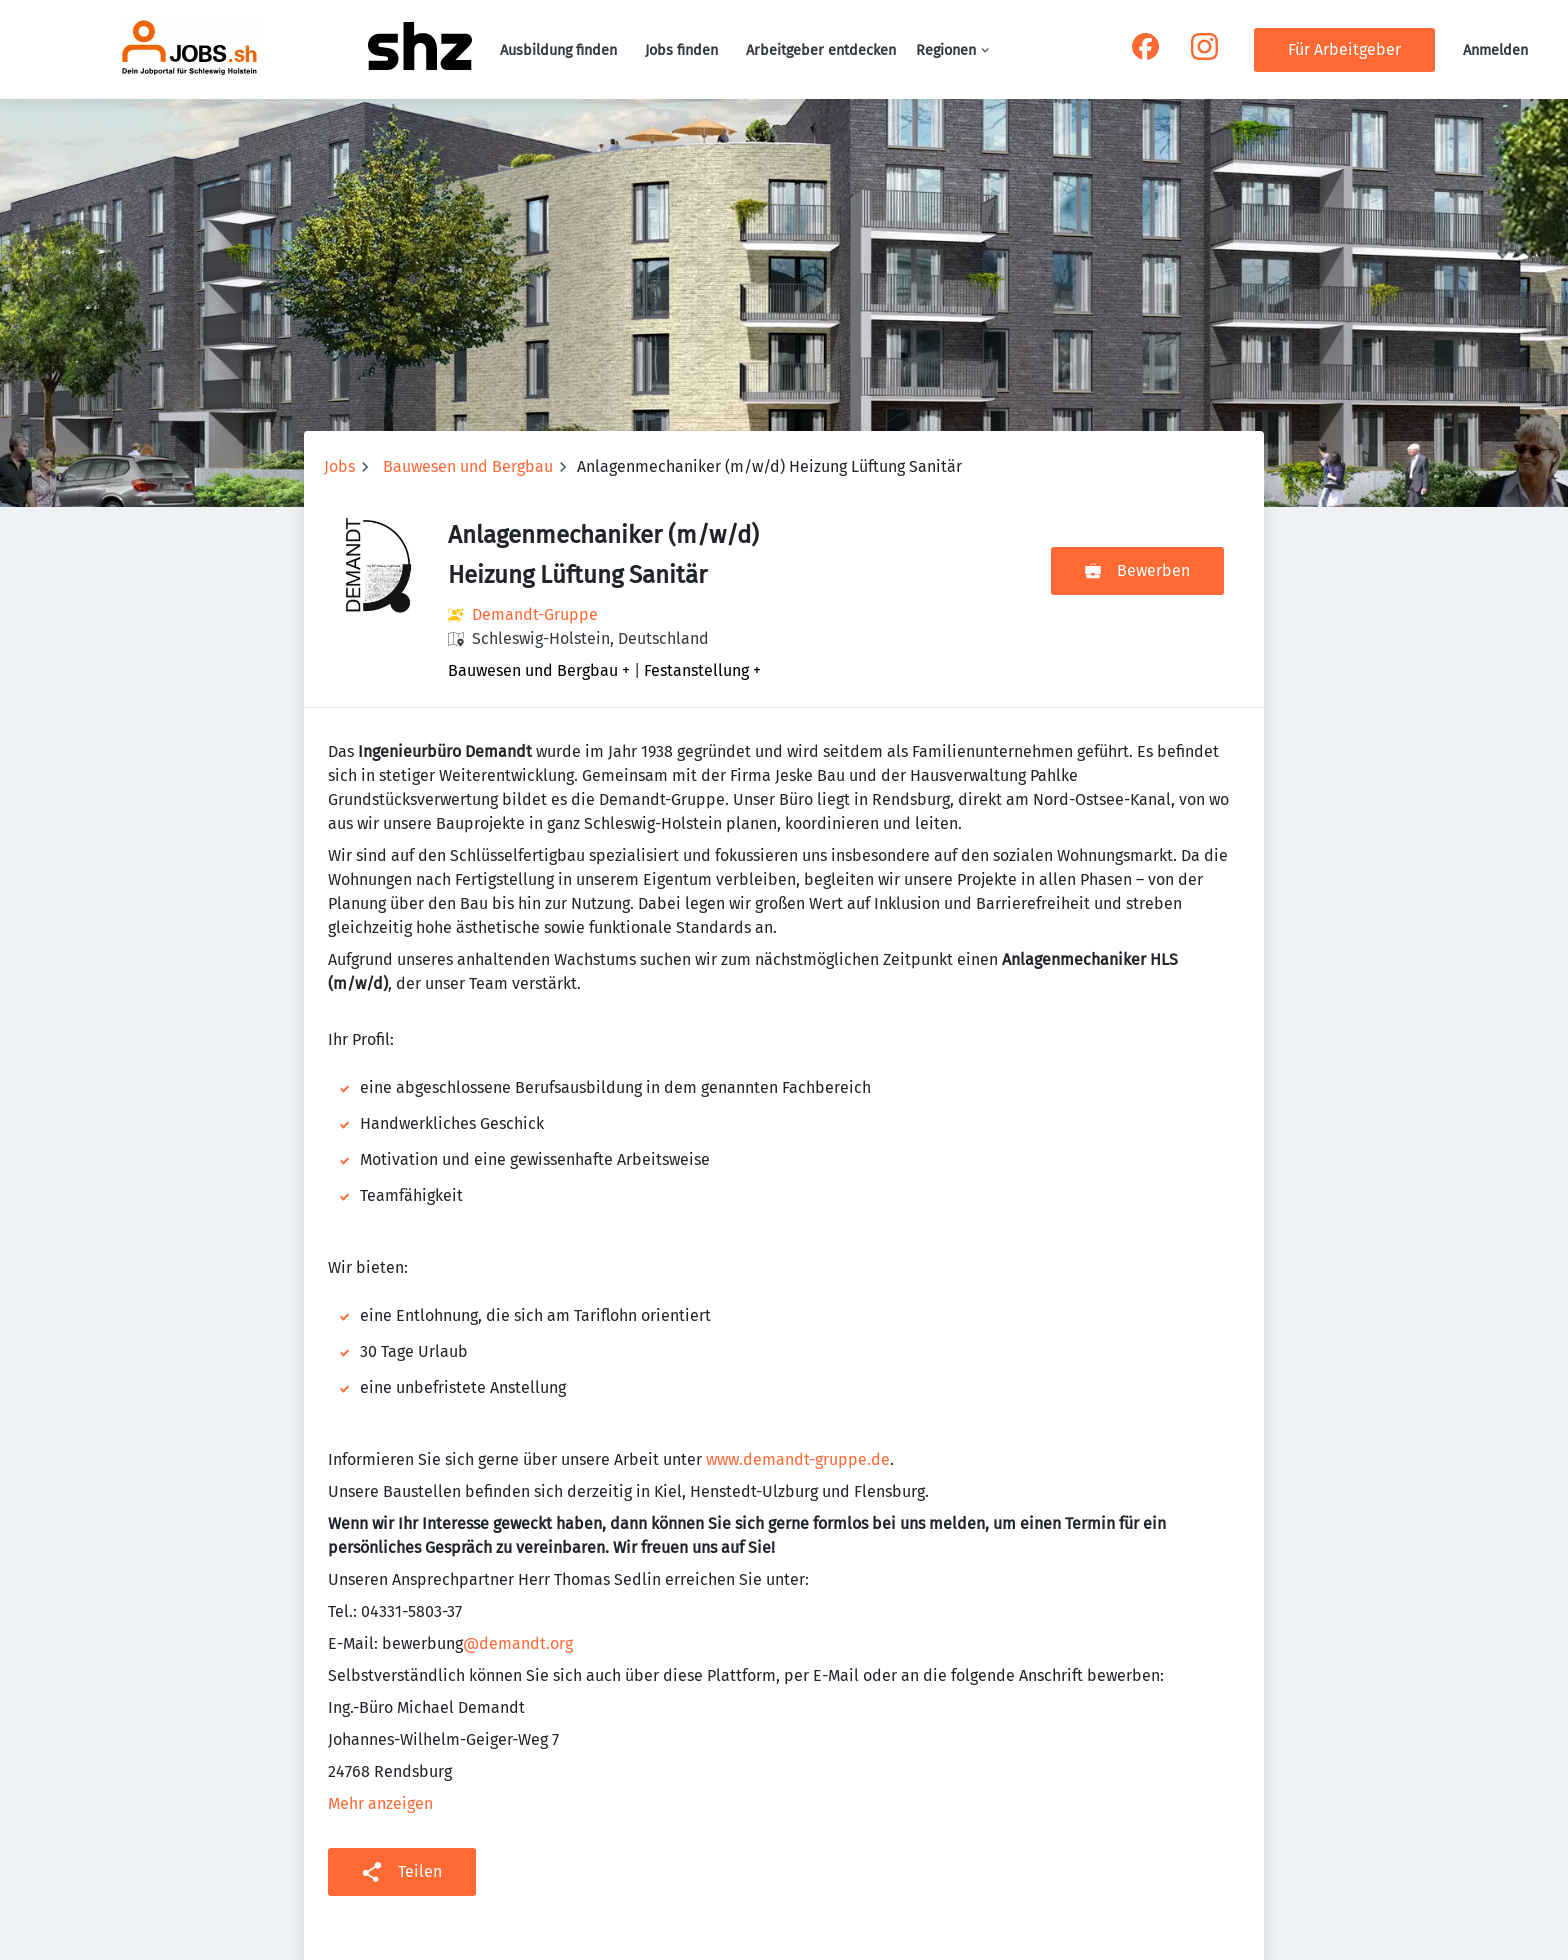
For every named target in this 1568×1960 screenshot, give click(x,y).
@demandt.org (518, 1643)
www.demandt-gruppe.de (798, 1459)
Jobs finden (681, 50)
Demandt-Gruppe (535, 614)
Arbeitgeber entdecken (821, 50)
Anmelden (1495, 50)
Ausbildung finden (558, 50)
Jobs (339, 466)
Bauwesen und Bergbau (468, 466)
